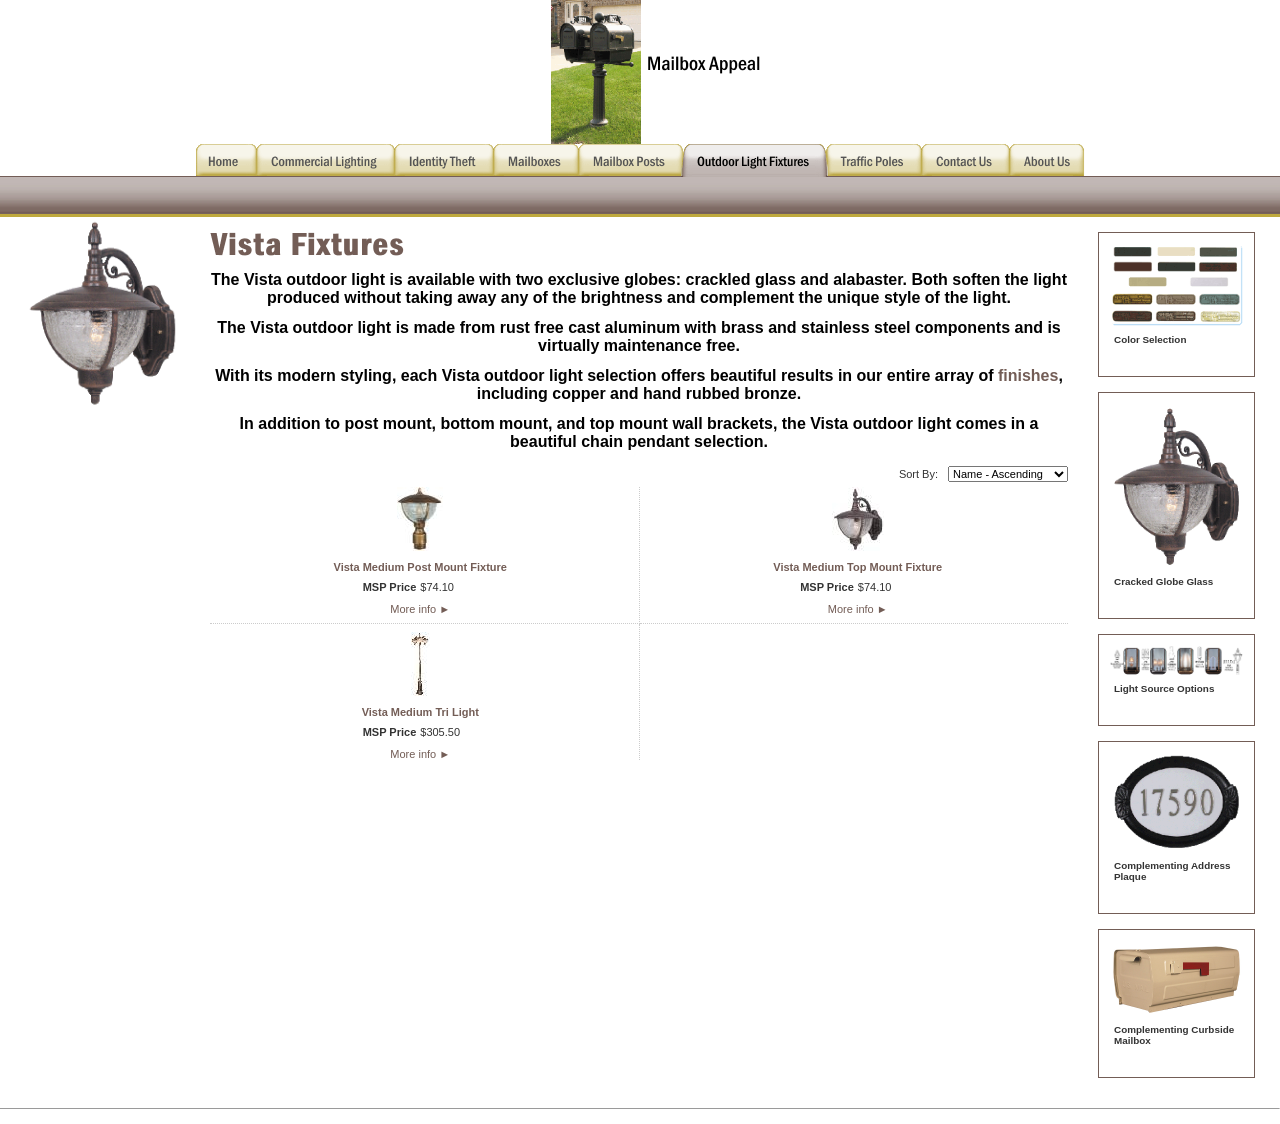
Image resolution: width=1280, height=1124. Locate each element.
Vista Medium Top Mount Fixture (857, 567)
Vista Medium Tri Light (420, 712)
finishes (1028, 375)
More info (420, 609)
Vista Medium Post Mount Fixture (420, 567)
